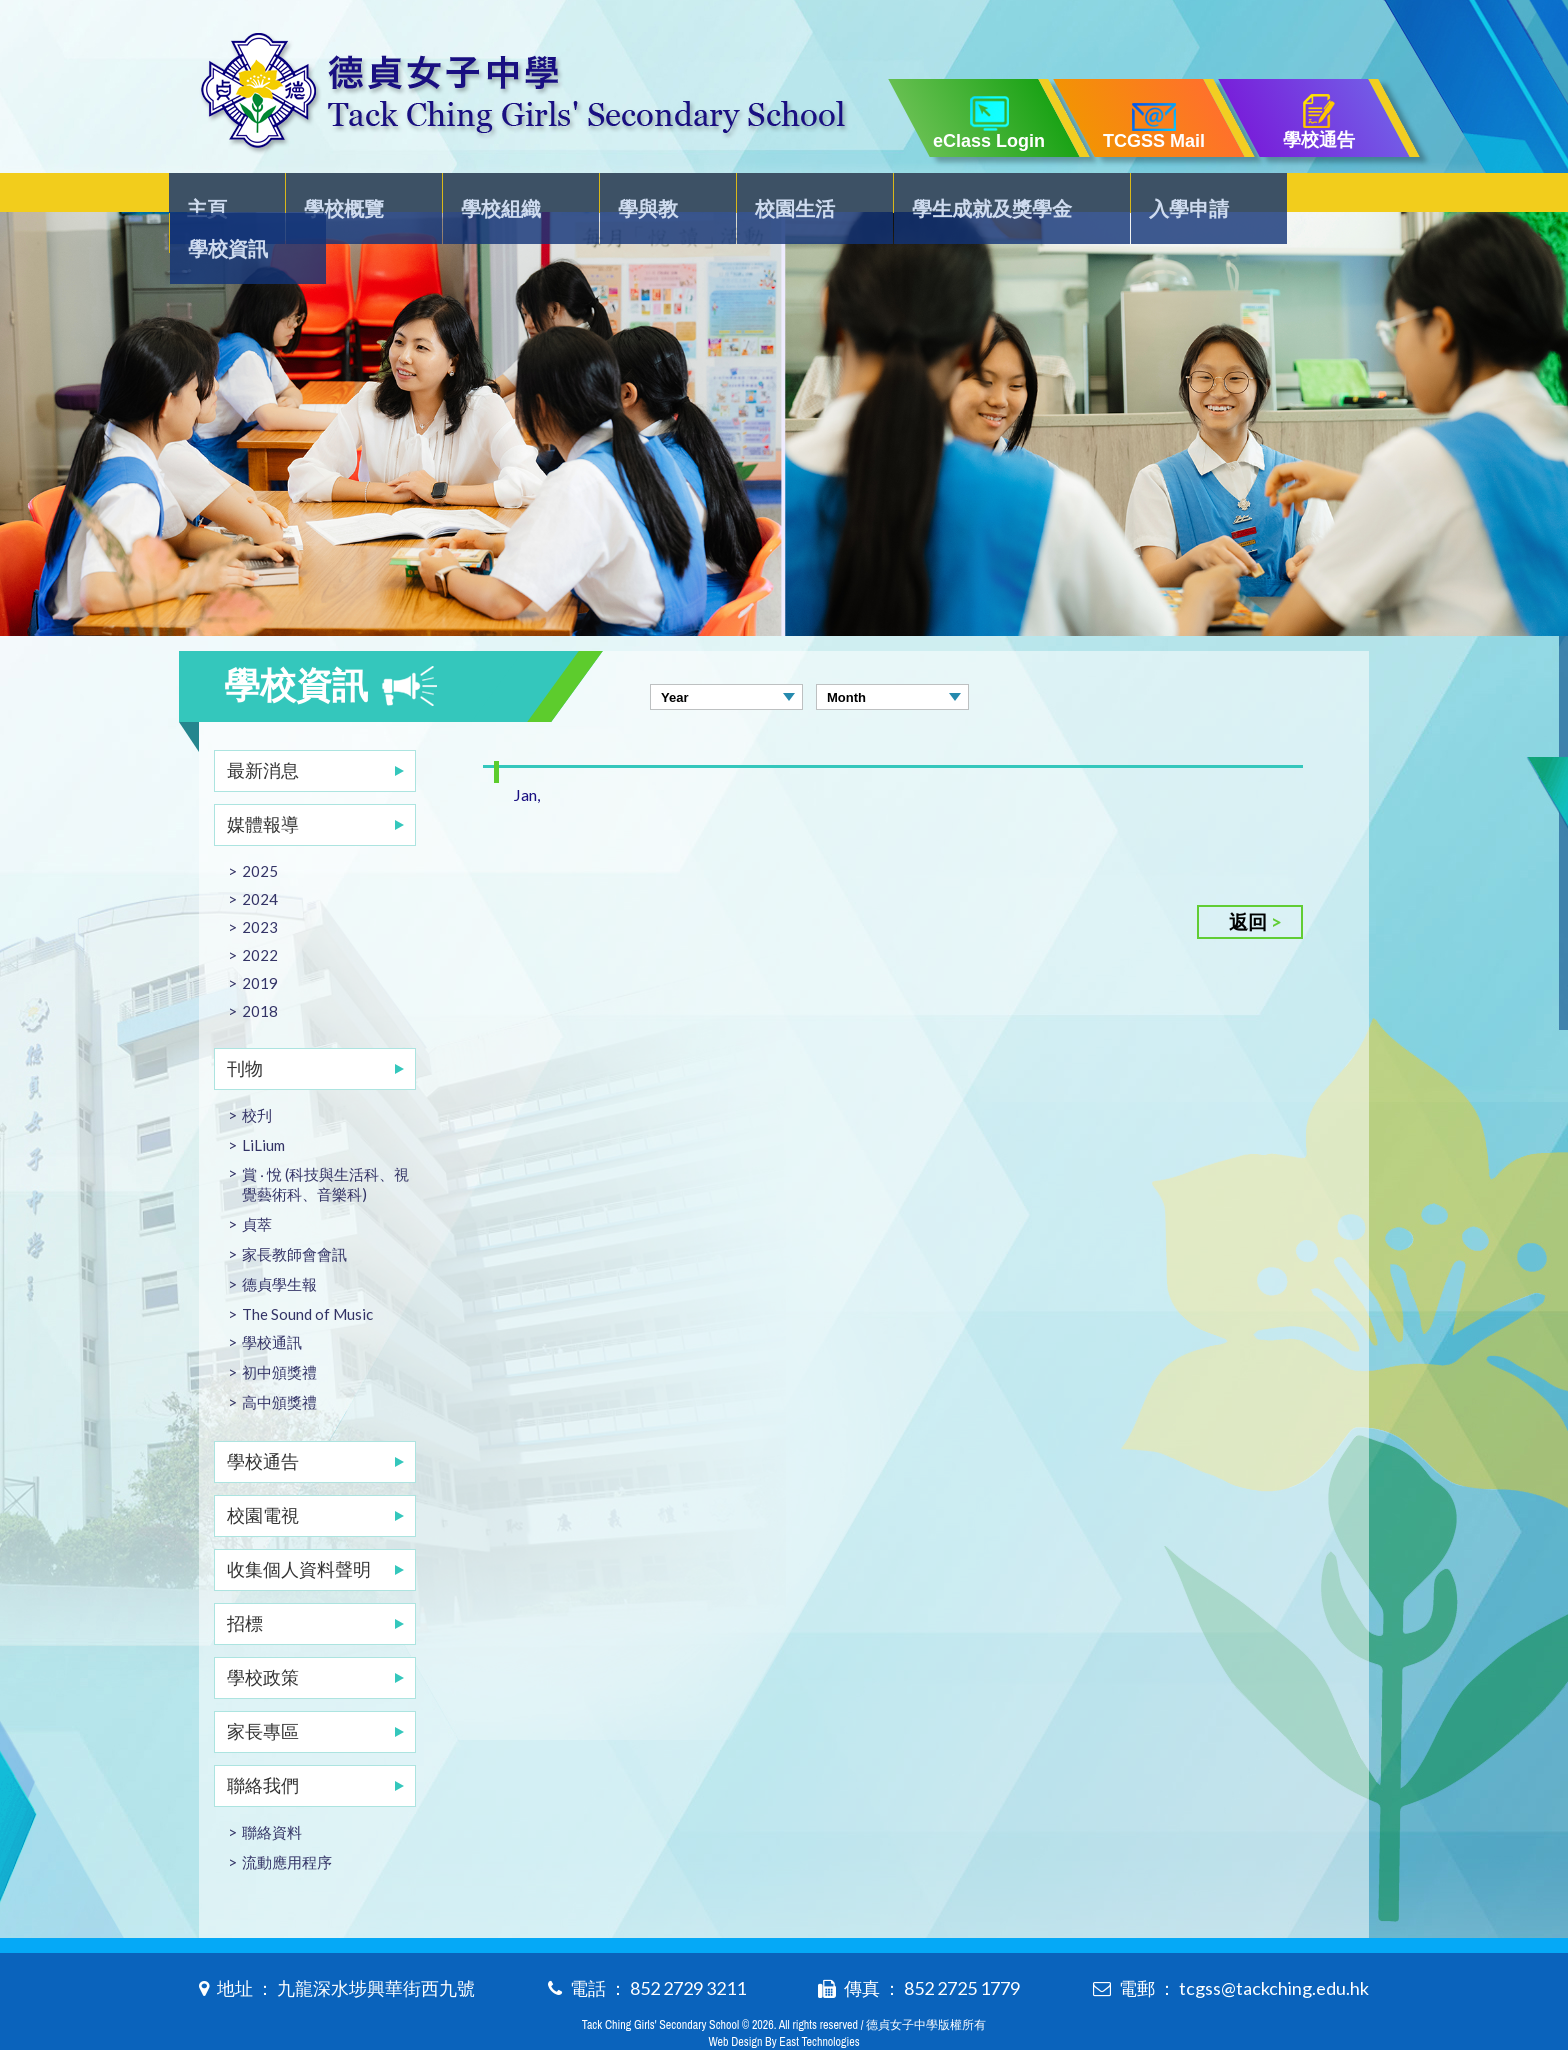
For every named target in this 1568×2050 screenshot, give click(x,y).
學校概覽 (348, 196)
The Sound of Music (307, 1274)
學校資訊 (1308, 196)
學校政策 (263, 1637)
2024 (260, 859)
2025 (260, 831)
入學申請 (1159, 196)
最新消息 (263, 730)
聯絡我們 (263, 1745)
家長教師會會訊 (294, 1214)
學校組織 (497, 196)
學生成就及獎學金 (966, 196)
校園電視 (263, 1475)
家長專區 (263, 1691)
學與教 (635, 196)
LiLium (263, 1105)
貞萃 (257, 1184)
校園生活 (773, 196)
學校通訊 (272, 1302)
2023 (260, 887)
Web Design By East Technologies (783, 2002)
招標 (245, 1583)
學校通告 (263, 1421)
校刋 (257, 1075)
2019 (260, 943)
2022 (260, 915)
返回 (1248, 881)
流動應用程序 (287, 1822)
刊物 (245, 1028)
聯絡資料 (272, 1792)
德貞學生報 (279, 1244)
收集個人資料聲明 (299, 1529)
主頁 (221, 196)
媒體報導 (263, 784)
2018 (260, 971)
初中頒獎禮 (279, 1332)
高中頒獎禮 (279, 1362)
